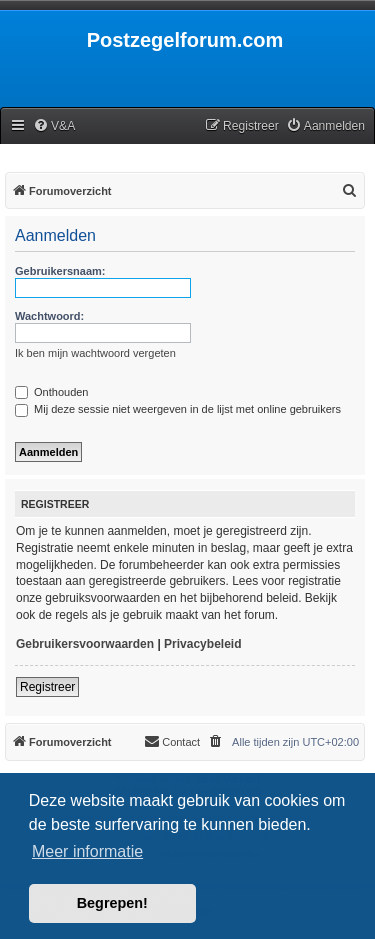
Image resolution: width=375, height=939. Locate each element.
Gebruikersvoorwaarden (85, 644)
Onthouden (52, 392)
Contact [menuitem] (172, 741)
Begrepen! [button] (112, 903)
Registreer (47, 687)
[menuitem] (54, 126)
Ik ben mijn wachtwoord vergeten (95, 353)
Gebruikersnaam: (60, 271)
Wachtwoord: (49, 316)
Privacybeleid (202, 644)
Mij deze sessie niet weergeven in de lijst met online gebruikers (178, 409)
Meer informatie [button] (87, 851)
